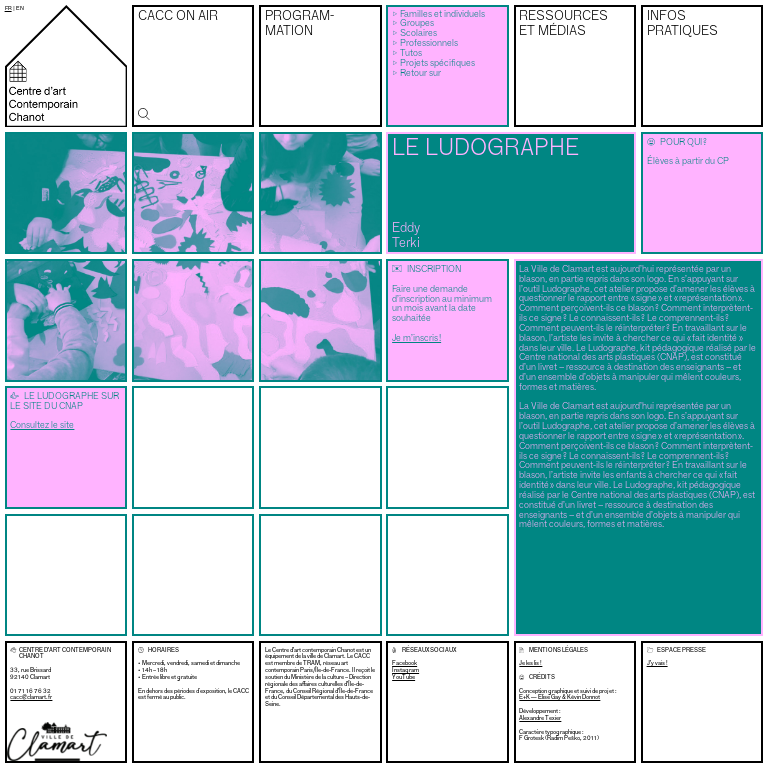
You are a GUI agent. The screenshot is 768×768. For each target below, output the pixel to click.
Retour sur (420, 73)
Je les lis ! (530, 663)
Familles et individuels (442, 14)
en (20, 8)
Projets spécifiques (437, 63)
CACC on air (178, 16)
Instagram (405, 670)
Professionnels (429, 43)
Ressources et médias (563, 23)
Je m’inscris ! (416, 338)
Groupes (417, 23)
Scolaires (418, 33)
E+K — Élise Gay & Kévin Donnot (559, 697)
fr (8, 8)
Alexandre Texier (540, 718)
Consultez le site (42, 425)
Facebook (404, 663)
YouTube (403, 677)
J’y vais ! (657, 663)
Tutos (411, 53)
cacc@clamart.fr (31, 697)
